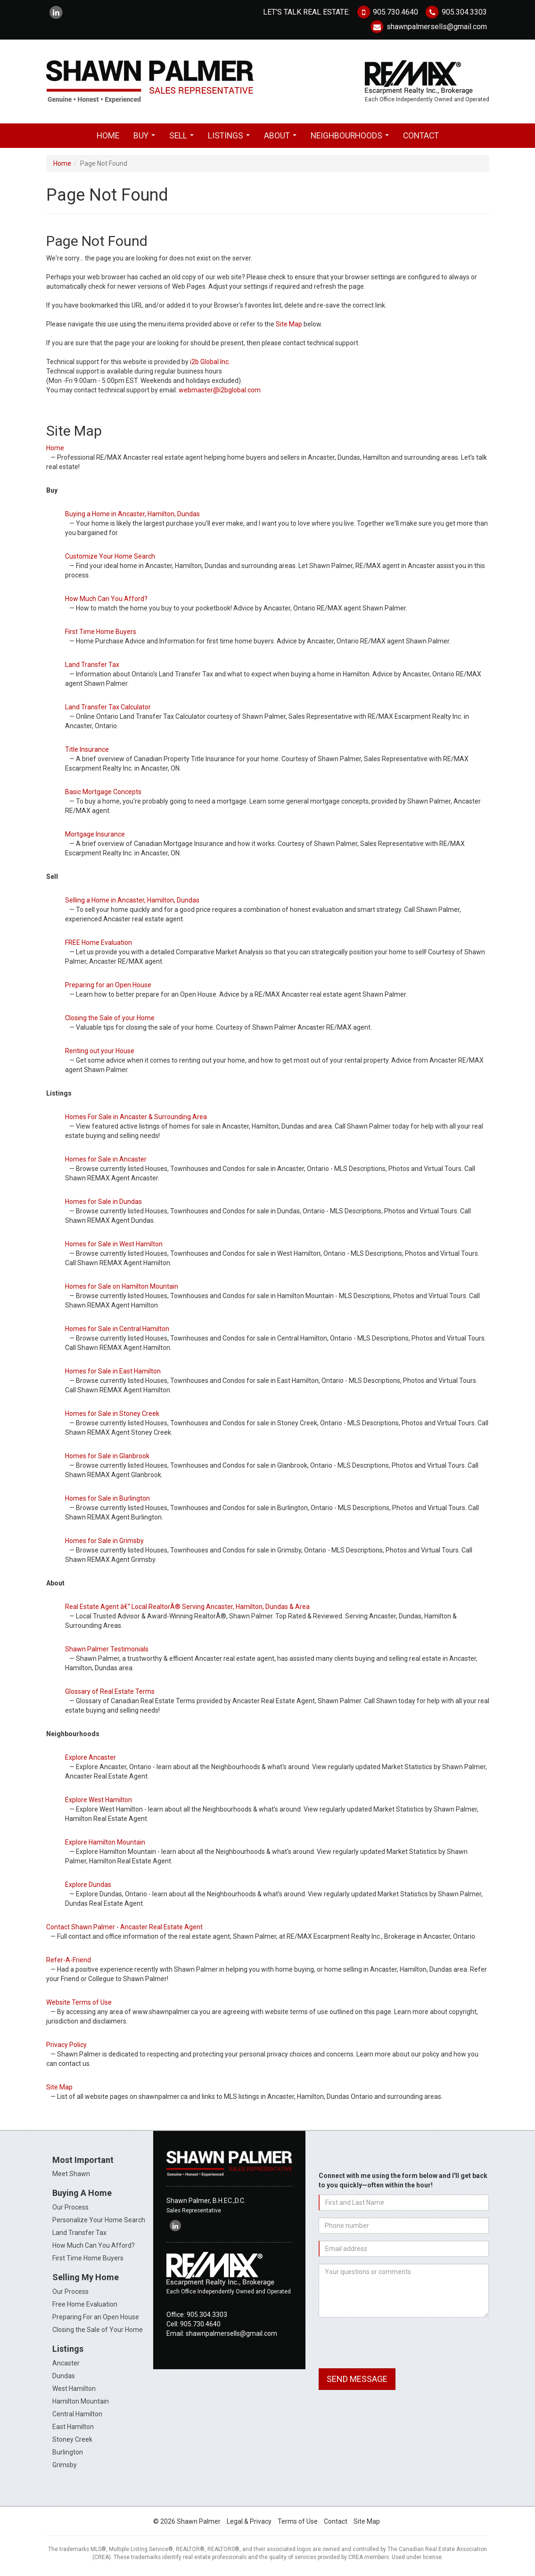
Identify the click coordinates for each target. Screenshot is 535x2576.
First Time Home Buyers (87, 2258)
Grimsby (64, 2465)
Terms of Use (298, 2521)
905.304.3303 (455, 12)
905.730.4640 (386, 12)
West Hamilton (74, 2388)
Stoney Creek (72, 2439)
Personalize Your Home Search (98, 2220)
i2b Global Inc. (210, 362)
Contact (421, 135)
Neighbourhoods (352, 138)
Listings (231, 138)
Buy (146, 138)
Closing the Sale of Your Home (97, 2329)
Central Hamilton (77, 2414)
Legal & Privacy (249, 2521)
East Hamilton (73, 2426)
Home (108, 135)
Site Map (289, 324)
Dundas (63, 2376)
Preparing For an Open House (95, 2317)
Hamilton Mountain (80, 2401)
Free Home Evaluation (84, 2304)
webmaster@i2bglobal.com (220, 390)
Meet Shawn (71, 2174)
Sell (183, 138)
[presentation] (390, 2342)
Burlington (67, 2452)
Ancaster (66, 2363)
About (282, 138)
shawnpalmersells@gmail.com (427, 27)
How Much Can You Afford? (93, 2245)
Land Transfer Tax (79, 2232)
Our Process (70, 2207)
